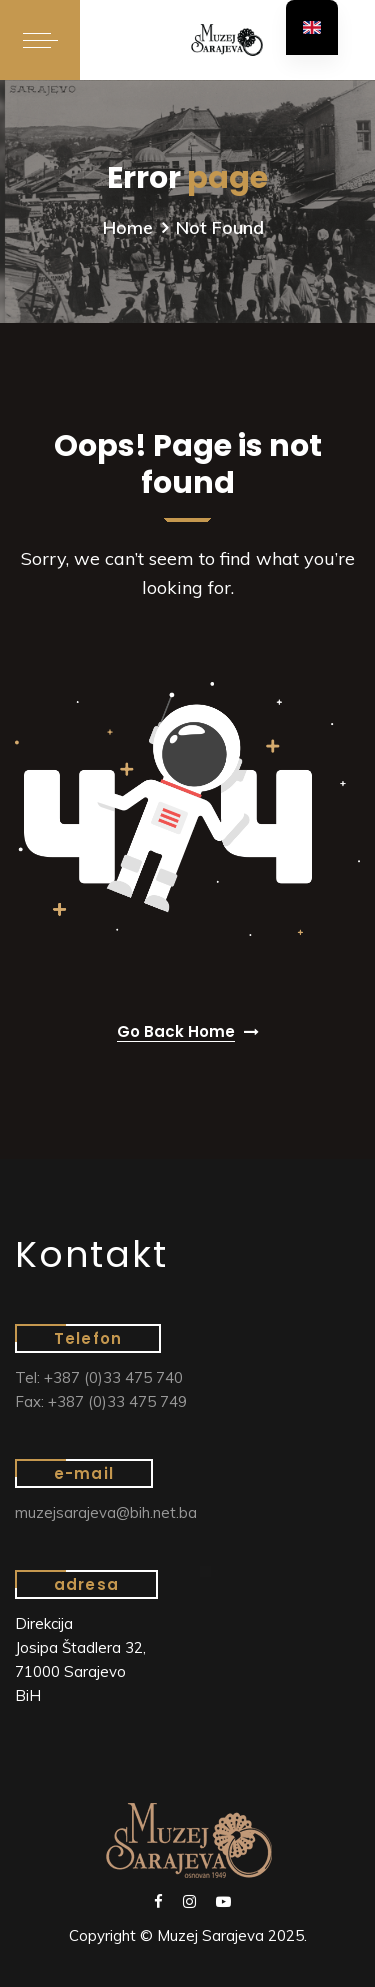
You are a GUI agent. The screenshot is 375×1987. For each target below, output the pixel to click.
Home (128, 227)
